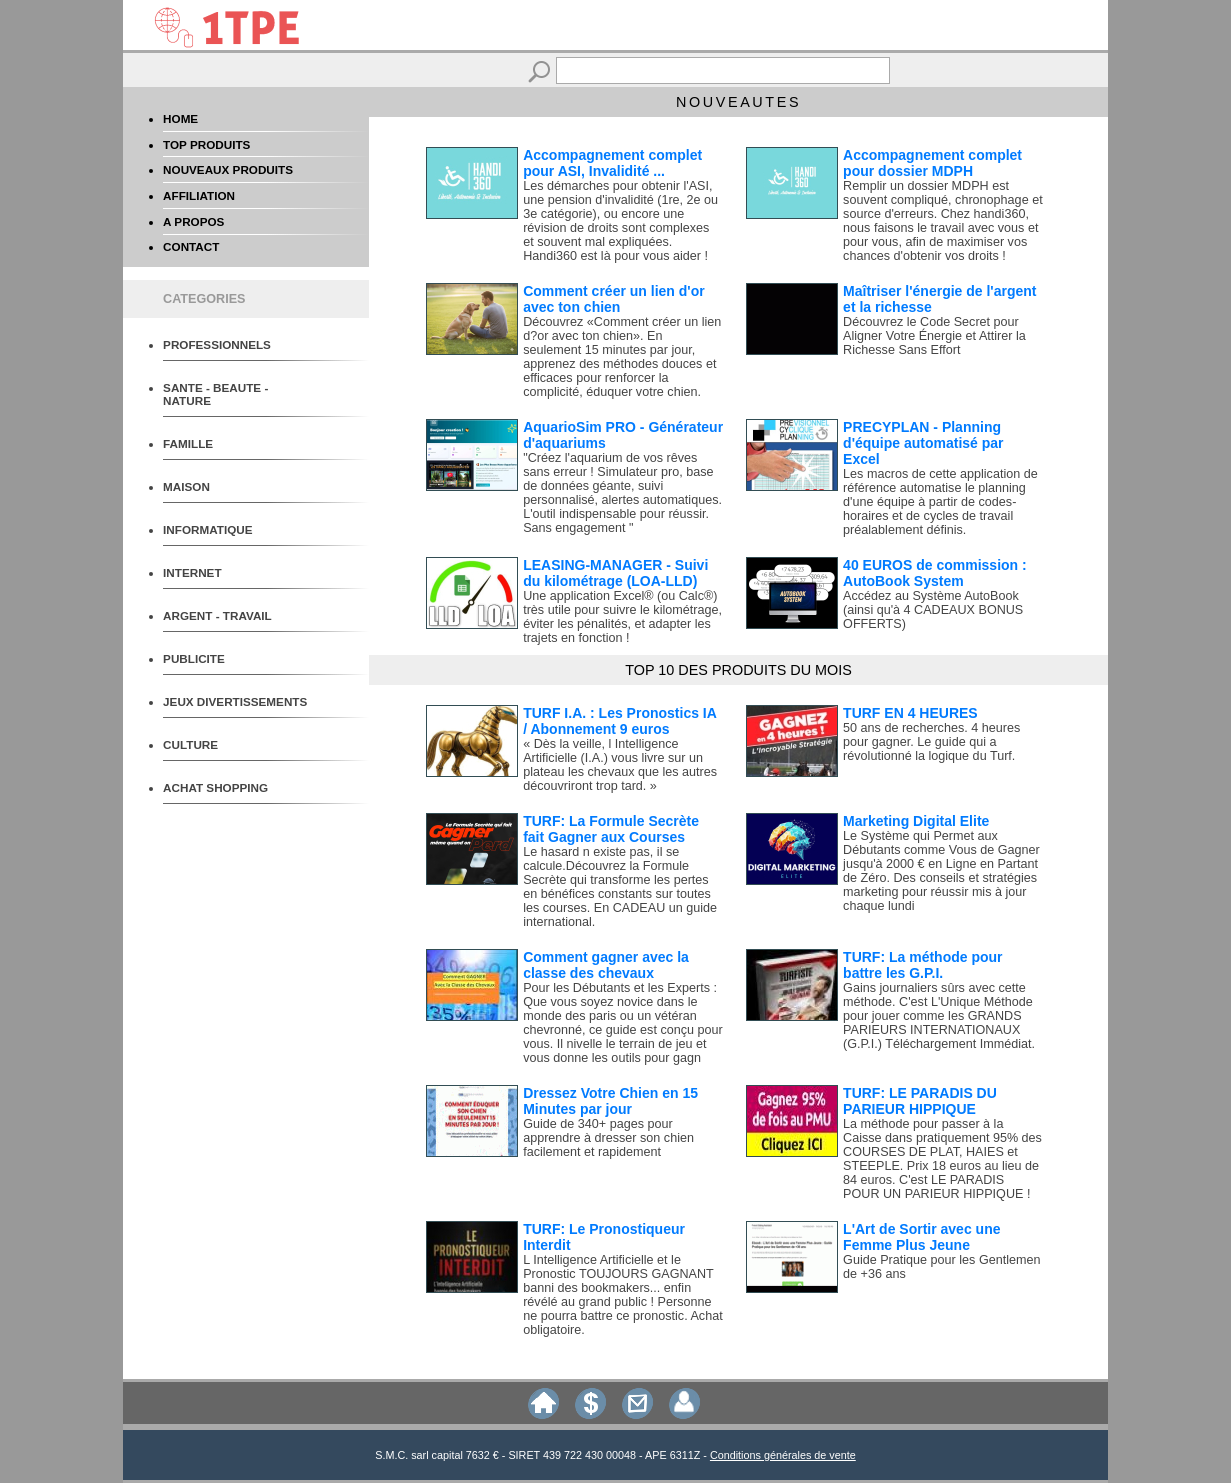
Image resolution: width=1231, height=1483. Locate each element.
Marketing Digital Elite (916, 821)
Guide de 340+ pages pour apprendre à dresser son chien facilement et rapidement (608, 1138)
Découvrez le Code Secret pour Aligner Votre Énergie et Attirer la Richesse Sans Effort (934, 336)
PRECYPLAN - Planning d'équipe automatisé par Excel (923, 443)
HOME (180, 118)
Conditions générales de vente (783, 1455)
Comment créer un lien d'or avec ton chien (613, 299)
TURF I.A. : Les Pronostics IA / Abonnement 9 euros (619, 721)
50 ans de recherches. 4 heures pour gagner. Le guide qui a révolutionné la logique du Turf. (931, 742)
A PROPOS (193, 221)
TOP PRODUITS (206, 144)
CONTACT (191, 246)
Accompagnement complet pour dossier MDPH (932, 163)
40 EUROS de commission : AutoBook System (935, 573)
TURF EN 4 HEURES (910, 713)
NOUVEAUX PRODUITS (228, 169)
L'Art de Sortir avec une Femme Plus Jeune (921, 1237)
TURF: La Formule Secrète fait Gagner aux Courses (611, 829)
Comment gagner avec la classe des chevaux (606, 965)
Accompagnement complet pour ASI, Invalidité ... (612, 163)
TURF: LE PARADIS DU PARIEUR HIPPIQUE (920, 1101)
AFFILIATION (199, 195)
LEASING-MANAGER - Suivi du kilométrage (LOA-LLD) (615, 573)
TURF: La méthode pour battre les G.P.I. (922, 965)
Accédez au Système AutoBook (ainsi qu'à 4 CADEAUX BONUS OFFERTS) (933, 610)
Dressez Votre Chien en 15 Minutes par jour (610, 1101)
